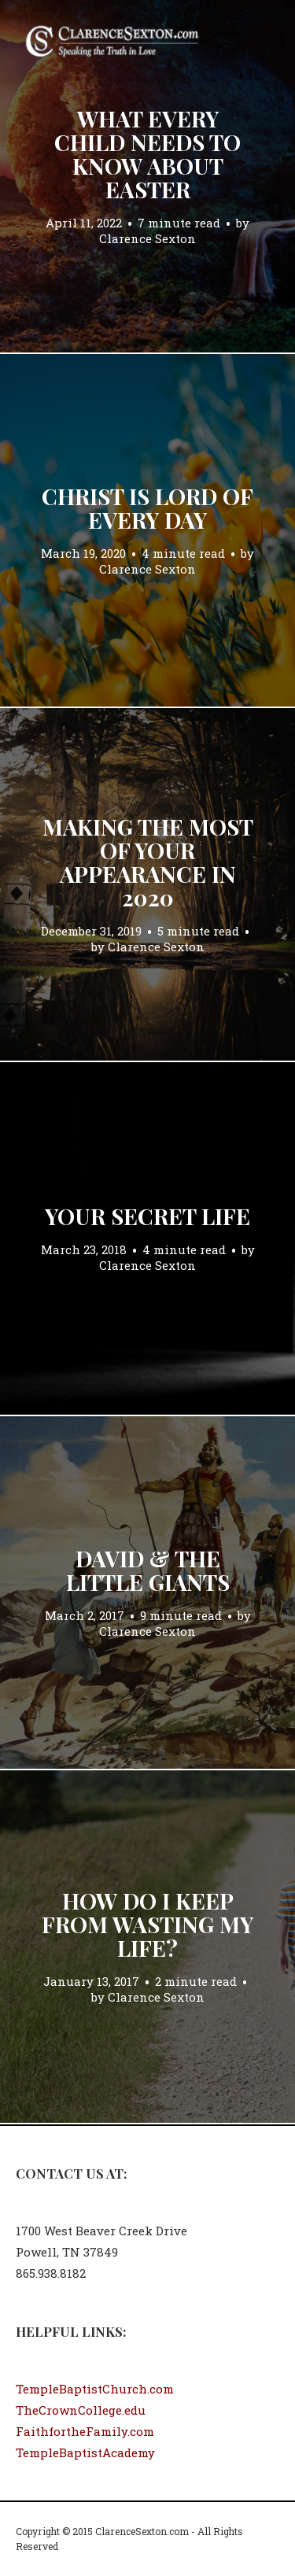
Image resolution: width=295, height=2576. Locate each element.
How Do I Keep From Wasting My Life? (147, 1924)
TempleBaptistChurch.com (95, 2389)
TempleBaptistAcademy (85, 2452)
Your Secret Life (147, 1216)
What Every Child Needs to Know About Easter (147, 154)
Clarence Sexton (147, 238)
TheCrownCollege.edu (81, 2410)
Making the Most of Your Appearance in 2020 (147, 862)
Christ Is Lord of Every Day (147, 508)
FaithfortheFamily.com (85, 2431)
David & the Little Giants (148, 1570)
